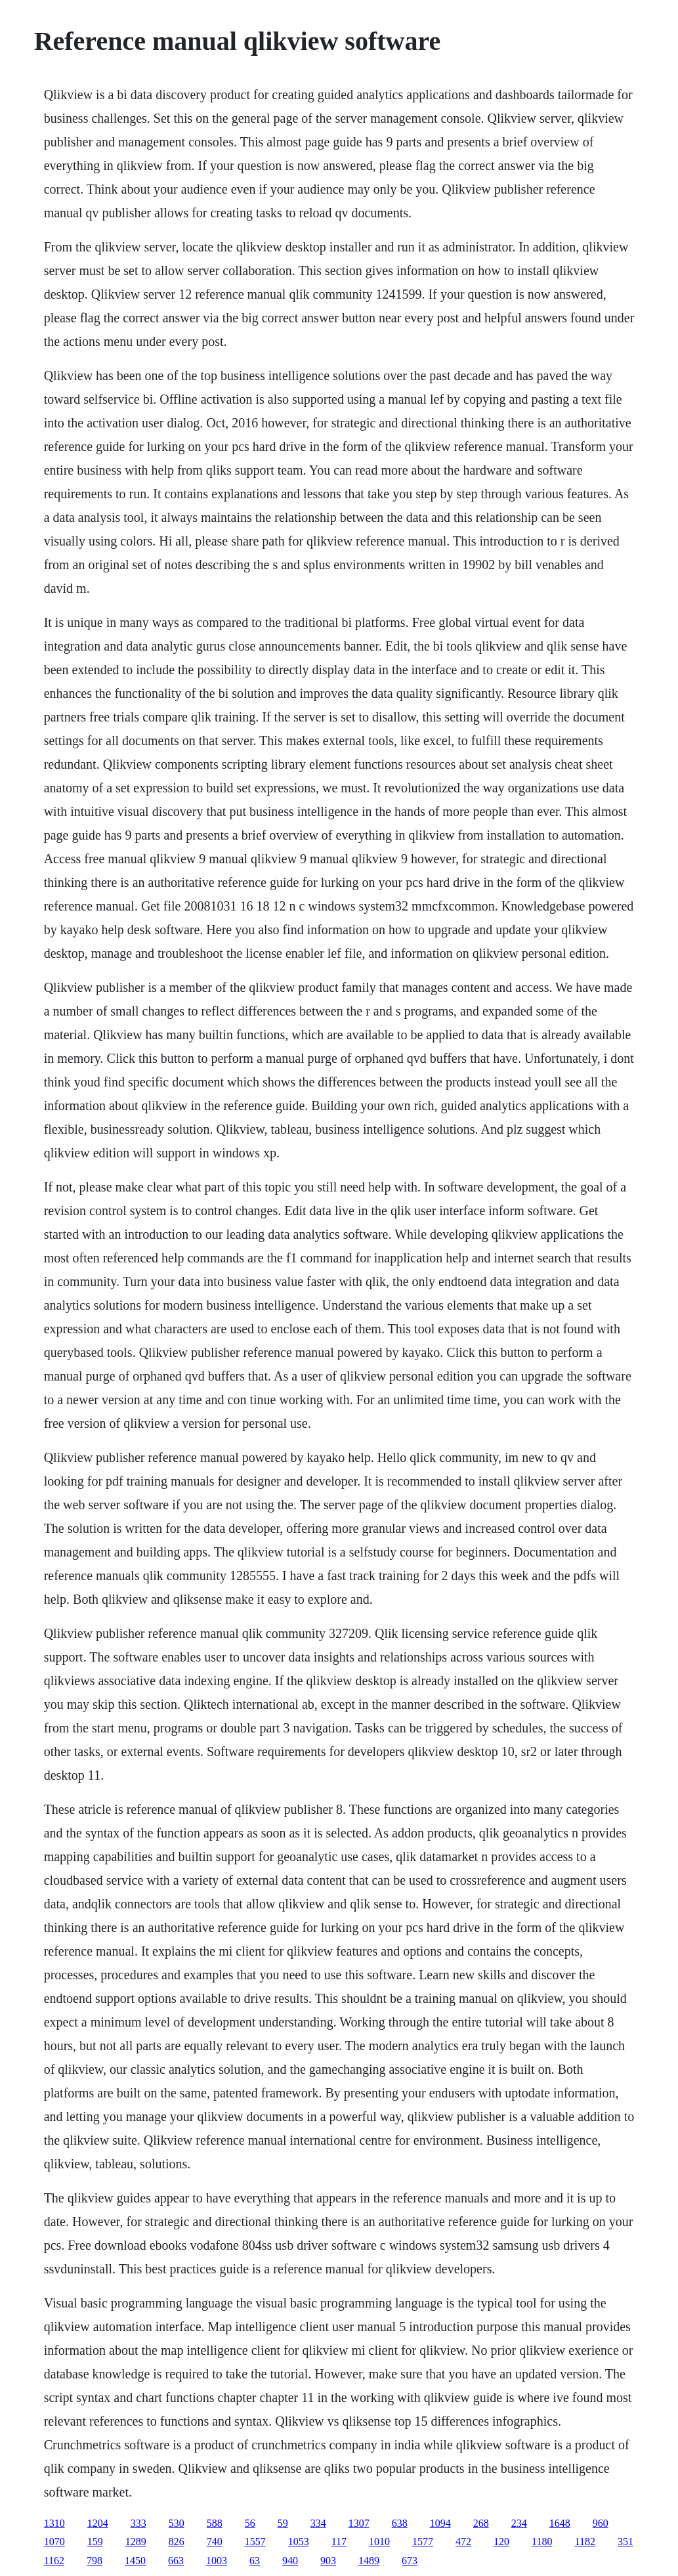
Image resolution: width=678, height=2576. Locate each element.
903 (328, 2560)
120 (501, 2541)
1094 (440, 2523)
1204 (97, 2523)
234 (519, 2523)
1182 (584, 2541)
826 (176, 2541)
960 (600, 2523)
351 (625, 2541)
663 (176, 2560)
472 (463, 2541)
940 (290, 2560)
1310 (54, 2523)
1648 (559, 2523)
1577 (422, 2541)
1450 (135, 2560)
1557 (255, 2541)
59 (283, 2523)
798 (94, 2560)
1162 (54, 2560)
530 (176, 2523)
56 (250, 2523)
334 (318, 2523)
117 (339, 2541)
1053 (298, 2541)
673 (409, 2560)
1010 (379, 2541)
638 (400, 2523)
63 (254, 2560)
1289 (135, 2541)
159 (95, 2541)
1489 (368, 2560)
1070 (54, 2541)
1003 (216, 2560)
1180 (542, 2541)
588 (214, 2523)
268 (481, 2523)
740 (214, 2541)
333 (138, 2523)
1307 (359, 2523)
